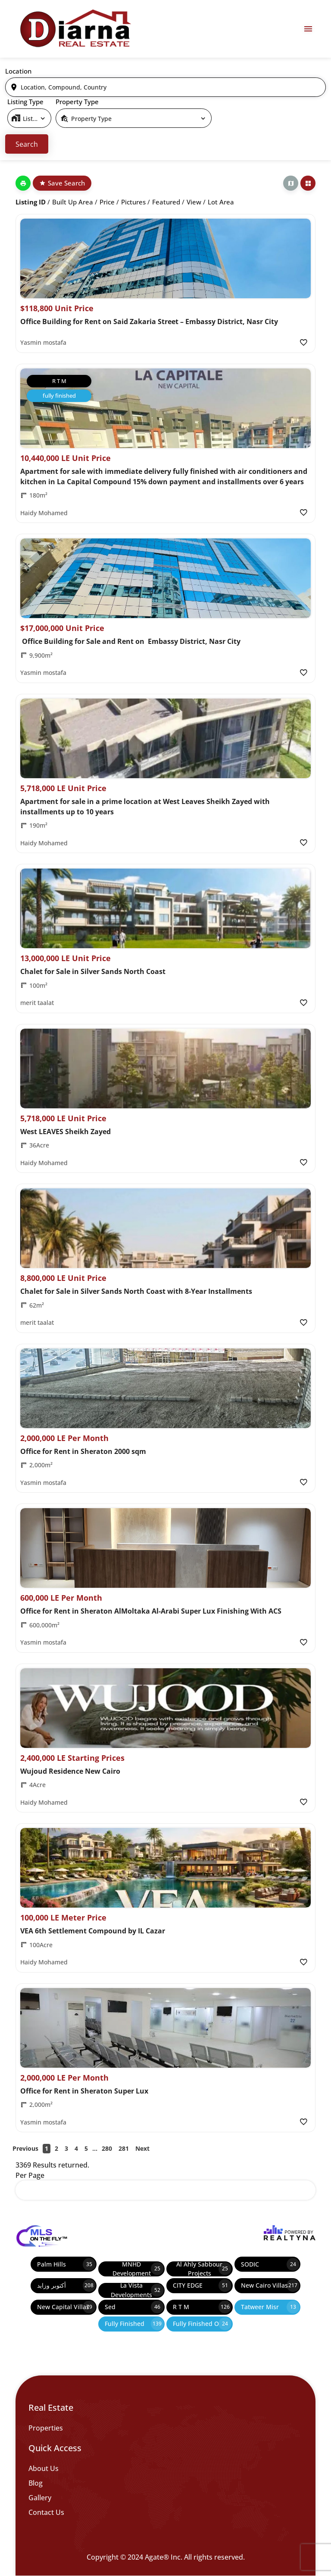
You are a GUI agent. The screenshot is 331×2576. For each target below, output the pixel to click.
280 (107, 2148)
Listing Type (25, 101)
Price (107, 202)
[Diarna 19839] (75, 28)
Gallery (39, 2497)
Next (142, 2148)
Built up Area (72, 202)
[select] (29, 118)
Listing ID (31, 202)
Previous (25, 2148)
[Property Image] (165, 258)
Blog (35, 2483)
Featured (166, 202)
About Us (43, 2468)
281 (124, 2148)
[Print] (23, 183)
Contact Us (46, 2512)
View (194, 202)
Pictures (133, 202)
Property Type (77, 101)
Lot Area (221, 202)
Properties (45, 2428)
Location (18, 71)
